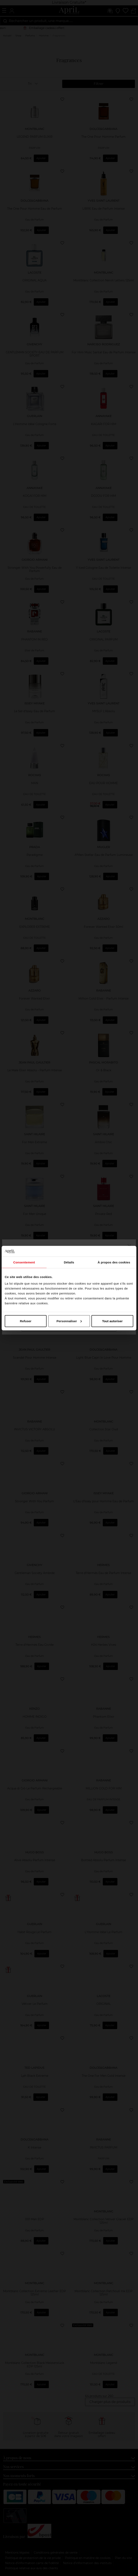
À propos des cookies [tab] (114, 1262)
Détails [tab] (69, 1262)
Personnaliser (69, 1321)
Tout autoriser (112, 1321)
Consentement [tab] (24, 1262)
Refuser (26, 1321)
